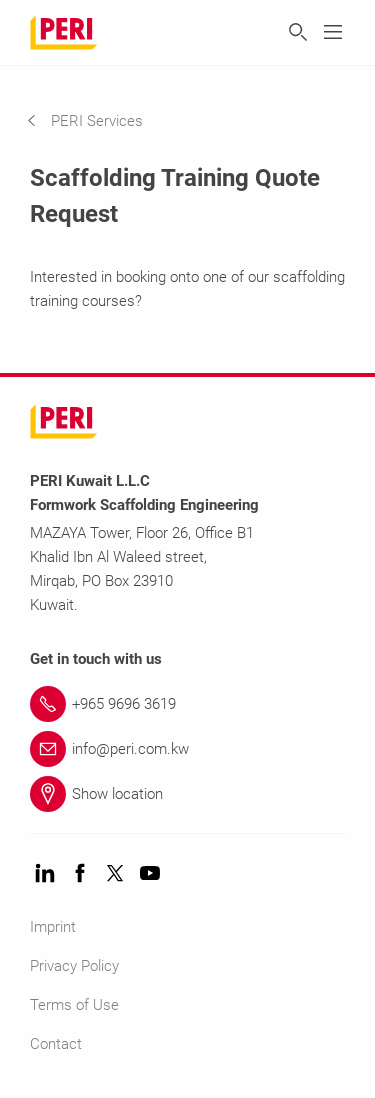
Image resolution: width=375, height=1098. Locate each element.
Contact (56, 1044)
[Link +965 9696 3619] (187, 704)
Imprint (53, 927)
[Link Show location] (187, 794)
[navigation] (100, 121)
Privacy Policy (74, 966)
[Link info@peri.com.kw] (187, 749)
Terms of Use (74, 1005)
